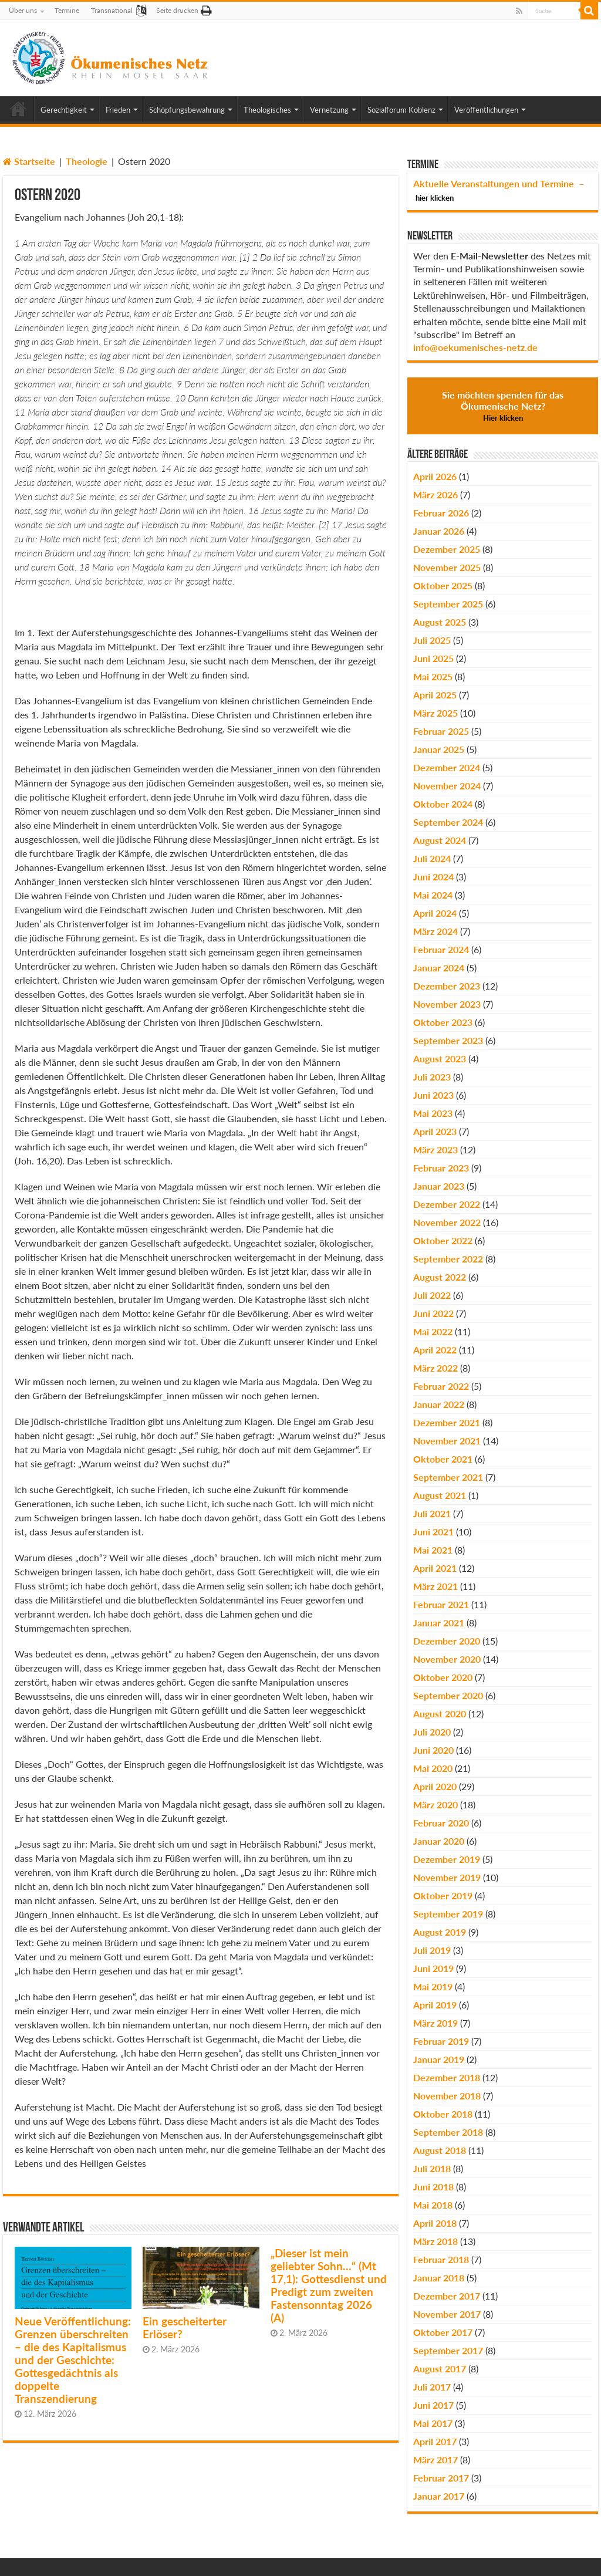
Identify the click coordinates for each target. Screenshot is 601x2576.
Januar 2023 (438, 1185)
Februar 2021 (441, 1604)
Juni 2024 (433, 876)
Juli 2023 (432, 1076)
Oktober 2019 (442, 1895)
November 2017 (447, 2314)
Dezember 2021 (446, 1422)
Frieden (118, 109)
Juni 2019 (433, 1968)
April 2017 (435, 2441)
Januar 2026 (438, 530)
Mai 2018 (433, 2204)
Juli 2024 (432, 858)
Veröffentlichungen (486, 109)
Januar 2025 (438, 749)
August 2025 (439, 621)
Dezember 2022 (446, 1204)
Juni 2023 (433, 1094)
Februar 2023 (441, 1167)
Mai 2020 (433, 1768)
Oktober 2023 (442, 1022)
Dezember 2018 (446, 2077)
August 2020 (439, 1713)
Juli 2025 (432, 640)
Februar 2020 (441, 1822)
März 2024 (435, 931)
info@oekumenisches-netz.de (475, 347)
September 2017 (448, 2350)
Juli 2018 (432, 2168)
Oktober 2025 (442, 585)
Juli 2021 (432, 1513)
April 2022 (435, 1349)
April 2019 (435, 2004)
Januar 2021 (438, 1622)
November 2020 (447, 1659)
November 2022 (447, 1222)
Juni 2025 (433, 658)
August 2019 (439, 1931)
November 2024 (447, 785)
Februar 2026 (441, 512)
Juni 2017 (433, 2404)
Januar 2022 (438, 1404)
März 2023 (435, 1149)
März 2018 (435, 2241)
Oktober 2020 (442, 1677)
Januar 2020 (438, 1840)
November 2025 (447, 567)
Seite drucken (177, 10)
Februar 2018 (441, 2259)
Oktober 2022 (442, 1240)
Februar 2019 (441, 2041)
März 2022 (435, 1367)
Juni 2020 (433, 1749)
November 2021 (447, 1440)
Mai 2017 (433, 2423)
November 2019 (447, 1877)
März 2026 (435, 494)
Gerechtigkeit (63, 109)
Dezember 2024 (446, 767)
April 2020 (435, 1786)
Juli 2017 (432, 2386)
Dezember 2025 (446, 549)
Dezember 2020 (446, 1640)
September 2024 (448, 822)
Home (18, 108)
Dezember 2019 (446, 1859)
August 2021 (439, 1495)
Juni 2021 (433, 1531)
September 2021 (448, 1477)
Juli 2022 (432, 1295)
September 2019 (448, 1913)
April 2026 (435, 476)
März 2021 (435, 1586)
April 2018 (435, 2223)
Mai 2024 (433, 894)
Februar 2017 (441, 2477)
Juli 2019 (432, 1950)
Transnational (112, 10)
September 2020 (448, 1695)
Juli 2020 (432, 1731)
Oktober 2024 (442, 803)
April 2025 (435, 694)
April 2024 (435, 913)
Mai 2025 (433, 676)
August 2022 (439, 1276)
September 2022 (448, 1258)
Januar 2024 (438, 967)
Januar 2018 (438, 2277)
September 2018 (448, 2132)
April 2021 (435, 1568)
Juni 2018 (433, 2186)
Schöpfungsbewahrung (187, 109)
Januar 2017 (438, 2495)
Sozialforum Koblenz (401, 109)
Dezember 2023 (446, 985)
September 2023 (448, 1040)
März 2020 (435, 1804)
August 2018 (439, 2150)
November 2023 (447, 1004)
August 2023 (439, 1058)
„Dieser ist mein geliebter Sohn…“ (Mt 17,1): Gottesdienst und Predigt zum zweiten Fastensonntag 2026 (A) (329, 2285)
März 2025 (435, 712)
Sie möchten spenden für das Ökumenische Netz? (502, 406)
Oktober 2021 (442, 1458)
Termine (67, 10)
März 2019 (435, 2022)
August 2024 (439, 840)
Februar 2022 (441, 1386)
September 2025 (448, 603)
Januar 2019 (438, 2059)
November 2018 (447, 2095)
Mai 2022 (433, 1331)
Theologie (86, 161)
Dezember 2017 (446, 2295)
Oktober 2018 (442, 2113)
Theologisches (267, 109)
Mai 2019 (433, 1986)
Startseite (29, 161)
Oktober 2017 (442, 2332)
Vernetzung (329, 109)
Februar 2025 (441, 731)
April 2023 (435, 1131)
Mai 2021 (433, 1549)
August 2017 (439, 2368)
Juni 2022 (433, 1313)
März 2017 (435, 2459)
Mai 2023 (433, 1113)
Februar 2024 (441, 949)
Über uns (23, 10)
